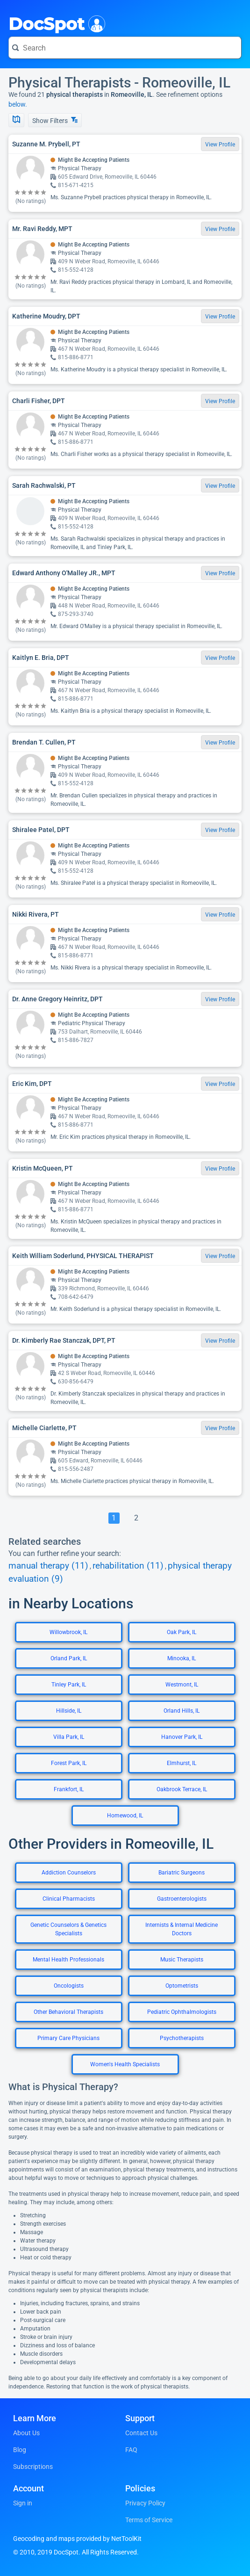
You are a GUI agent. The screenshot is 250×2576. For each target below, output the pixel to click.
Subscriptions (33, 2466)
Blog (19, 2449)
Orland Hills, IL (182, 1711)
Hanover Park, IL (181, 1737)
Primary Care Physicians (68, 2038)
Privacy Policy (145, 2503)
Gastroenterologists (182, 1899)
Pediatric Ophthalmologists (181, 2012)
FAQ (131, 2449)
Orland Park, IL (68, 1658)
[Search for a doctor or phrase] (125, 47)
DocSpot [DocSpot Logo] (54, 23)
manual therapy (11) (48, 1566)
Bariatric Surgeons (181, 1872)
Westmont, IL (181, 1684)
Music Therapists (181, 1959)
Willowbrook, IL (68, 1632)
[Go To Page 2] (136, 1518)
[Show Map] (16, 120)
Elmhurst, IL (181, 1763)
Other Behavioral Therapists (68, 2012)
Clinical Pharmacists (69, 1899)
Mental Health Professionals (68, 1959)
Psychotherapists (182, 2038)
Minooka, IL (181, 1658)
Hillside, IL (68, 1711)
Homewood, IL (125, 1815)
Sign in (22, 2503)
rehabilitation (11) (128, 1566)
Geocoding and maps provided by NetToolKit (77, 2538)
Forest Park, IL (68, 1763)
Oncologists (69, 1986)
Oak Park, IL (181, 1632)
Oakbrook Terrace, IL (182, 1789)
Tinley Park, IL (68, 1684)
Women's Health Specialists (125, 2064)
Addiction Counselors (69, 1872)
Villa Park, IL (68, 1737)
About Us (26, 2433)
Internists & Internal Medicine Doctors (181, 1929)
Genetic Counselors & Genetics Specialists (68, 1929)
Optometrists (181, 1986)
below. (17, 104)
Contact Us (141, 2433)
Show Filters (55, 120)
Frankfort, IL (69, 1789)
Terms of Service (148, 2520)
